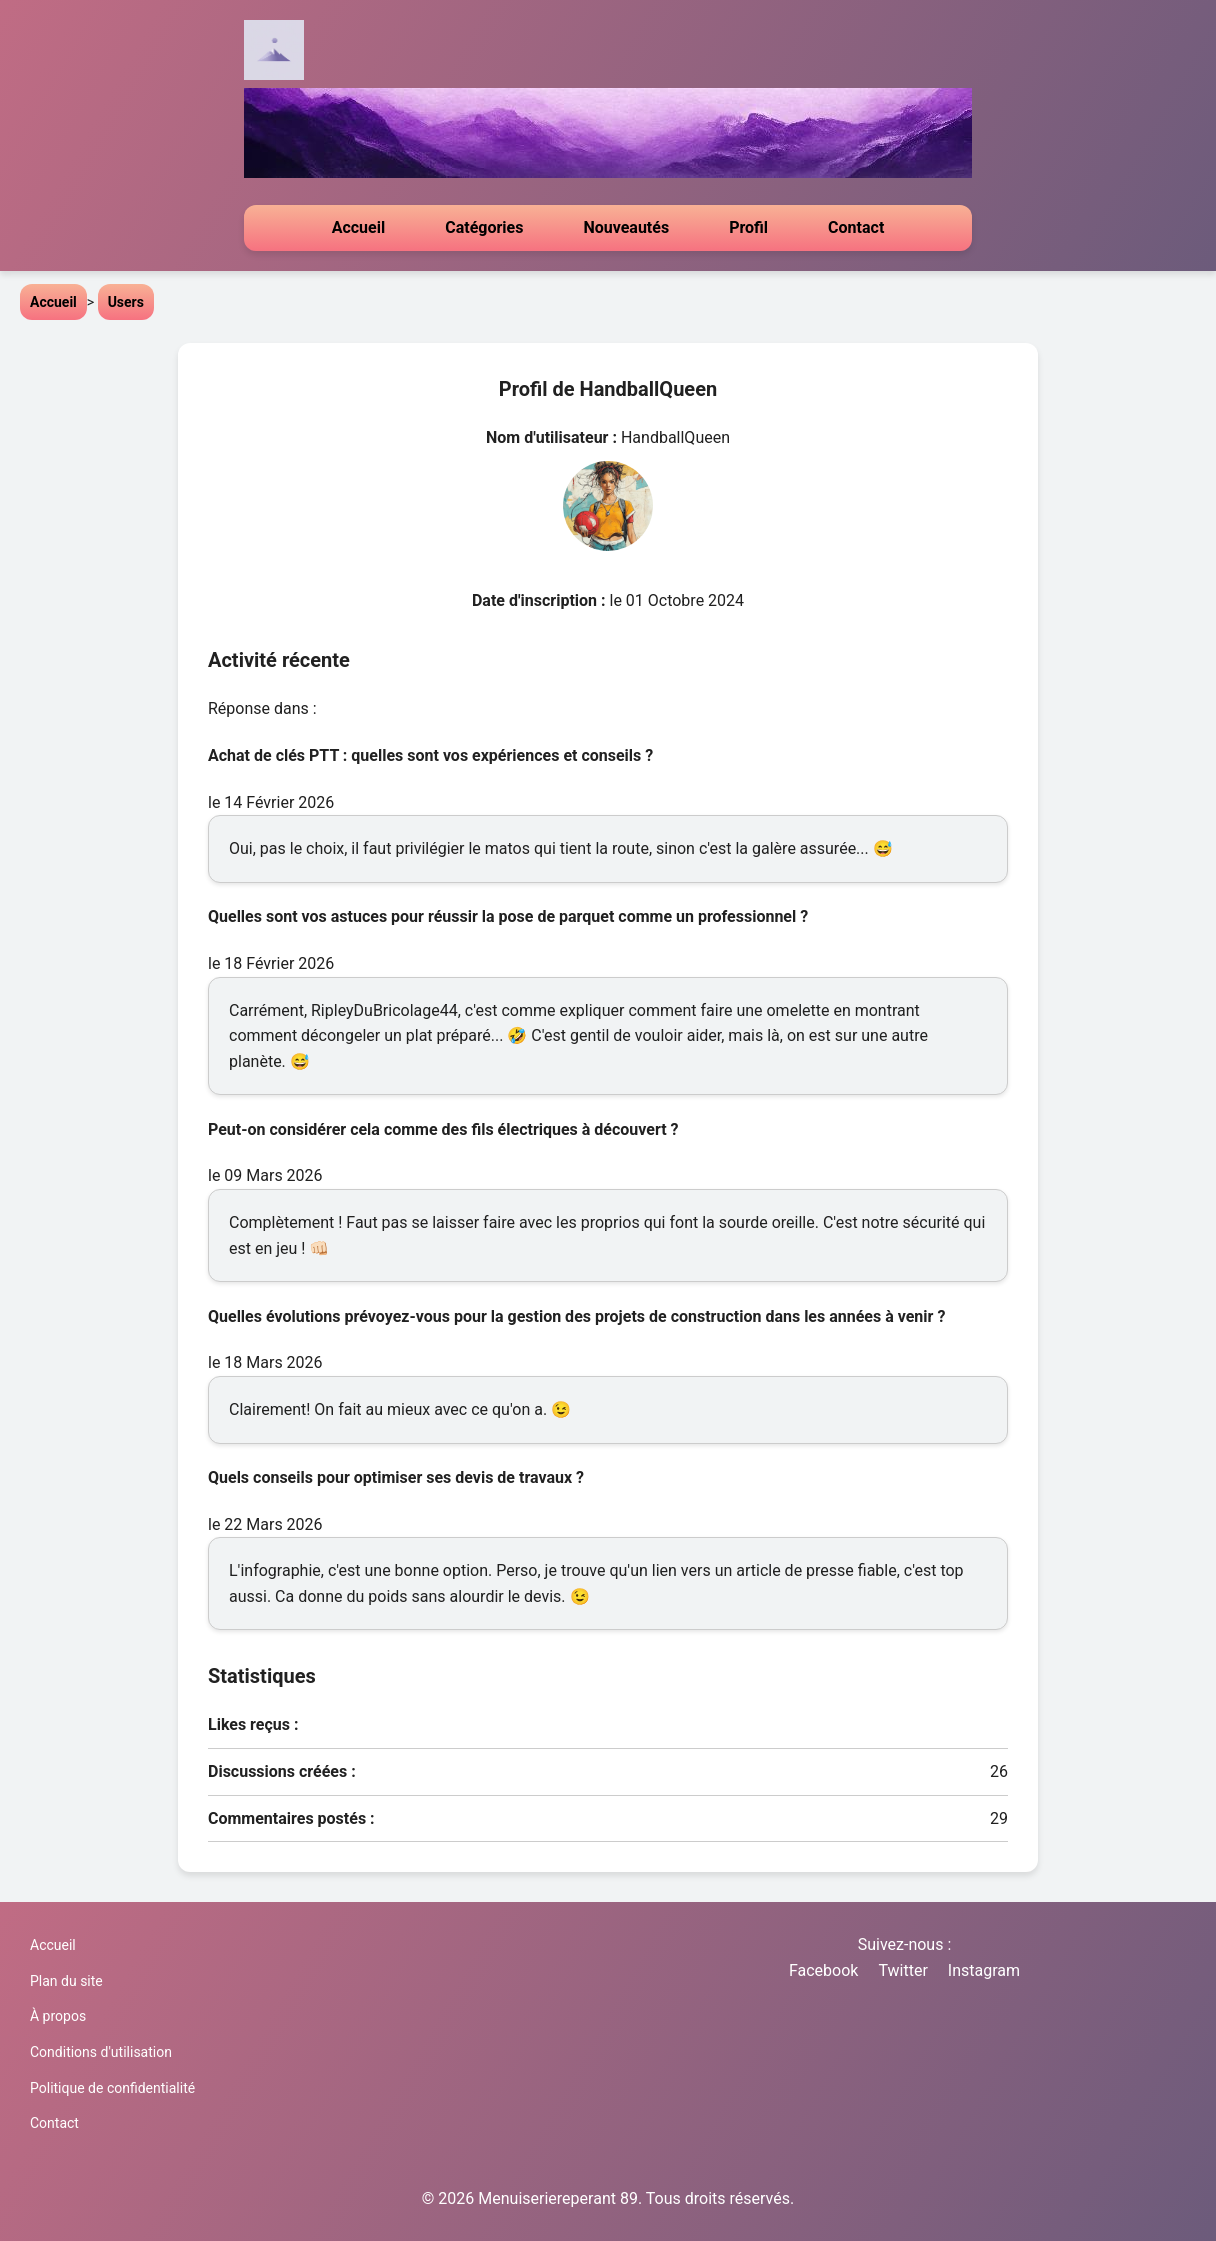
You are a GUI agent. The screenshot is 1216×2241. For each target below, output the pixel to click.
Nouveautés (626, 227)
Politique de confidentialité (112, 2088)
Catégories (484, 227)
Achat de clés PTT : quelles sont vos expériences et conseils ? (430, 755)
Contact (856, 227)
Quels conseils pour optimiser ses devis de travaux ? (396, 1477)
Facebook (823, 1970)
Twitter (902, 1970)
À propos (58, 2016)
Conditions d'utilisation (101, 2052)
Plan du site (66, 1981)
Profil (748, 227)
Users (126, 302)
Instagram (984, 1970)
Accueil (359, 227)
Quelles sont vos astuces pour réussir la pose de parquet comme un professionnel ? (508, 916)
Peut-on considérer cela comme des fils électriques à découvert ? (443, 1129)
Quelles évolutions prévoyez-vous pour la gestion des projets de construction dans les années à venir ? (576, 1316)
